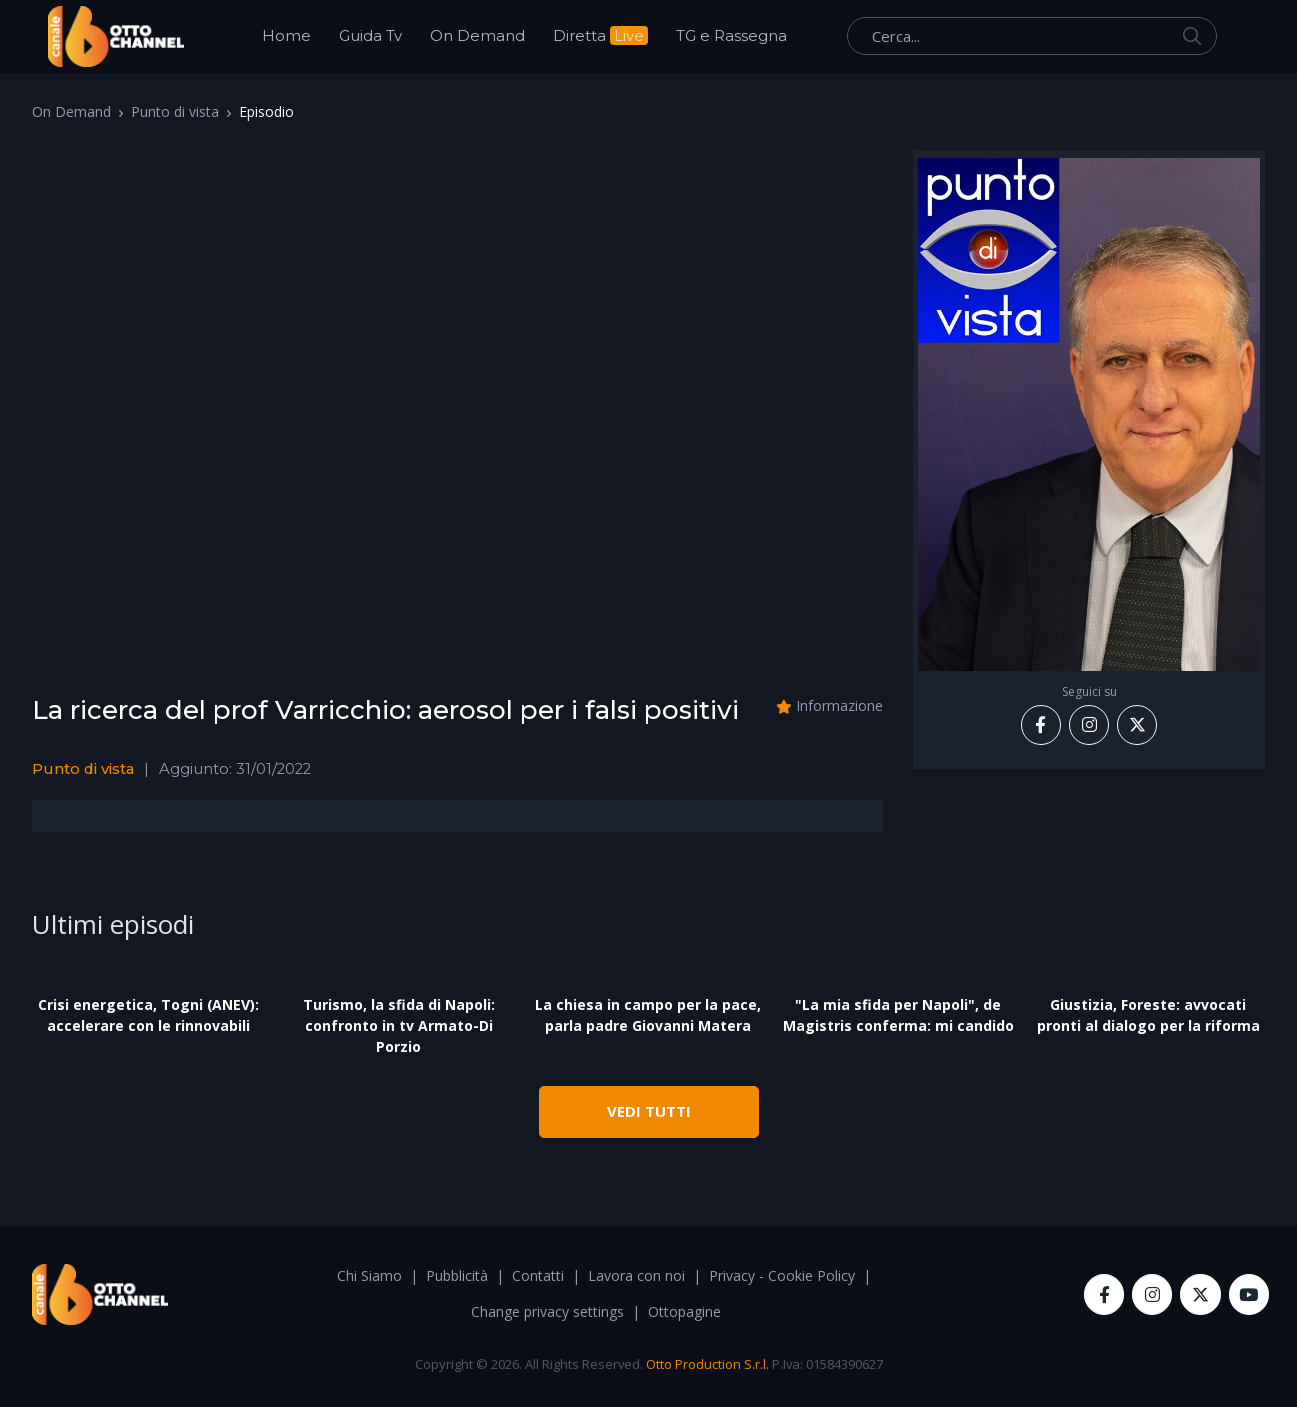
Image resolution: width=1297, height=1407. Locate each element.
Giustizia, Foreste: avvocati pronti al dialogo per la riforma (1148, 1015)
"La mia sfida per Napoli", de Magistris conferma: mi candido (898, 1015)
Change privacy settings (547, 1311)
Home (286, 35)
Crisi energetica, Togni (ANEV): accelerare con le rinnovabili (148, 1015)
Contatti (538, 1275)
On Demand (477, 35)
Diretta (600, 35)
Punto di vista (175, 111)
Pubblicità (457, 1275)
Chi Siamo (369, 1275)
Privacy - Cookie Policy (782, 1275)
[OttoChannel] (116, 36)
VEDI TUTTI (649, 1111)
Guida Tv (370, 35)
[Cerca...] (1032, 36)
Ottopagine (684, 1311)
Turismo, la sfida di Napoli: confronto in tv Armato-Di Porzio (399, 1025)
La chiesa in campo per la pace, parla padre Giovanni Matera (648, 1015)
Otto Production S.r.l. (707, 1364)
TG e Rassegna (731, 35)
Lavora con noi (636, 1275)
